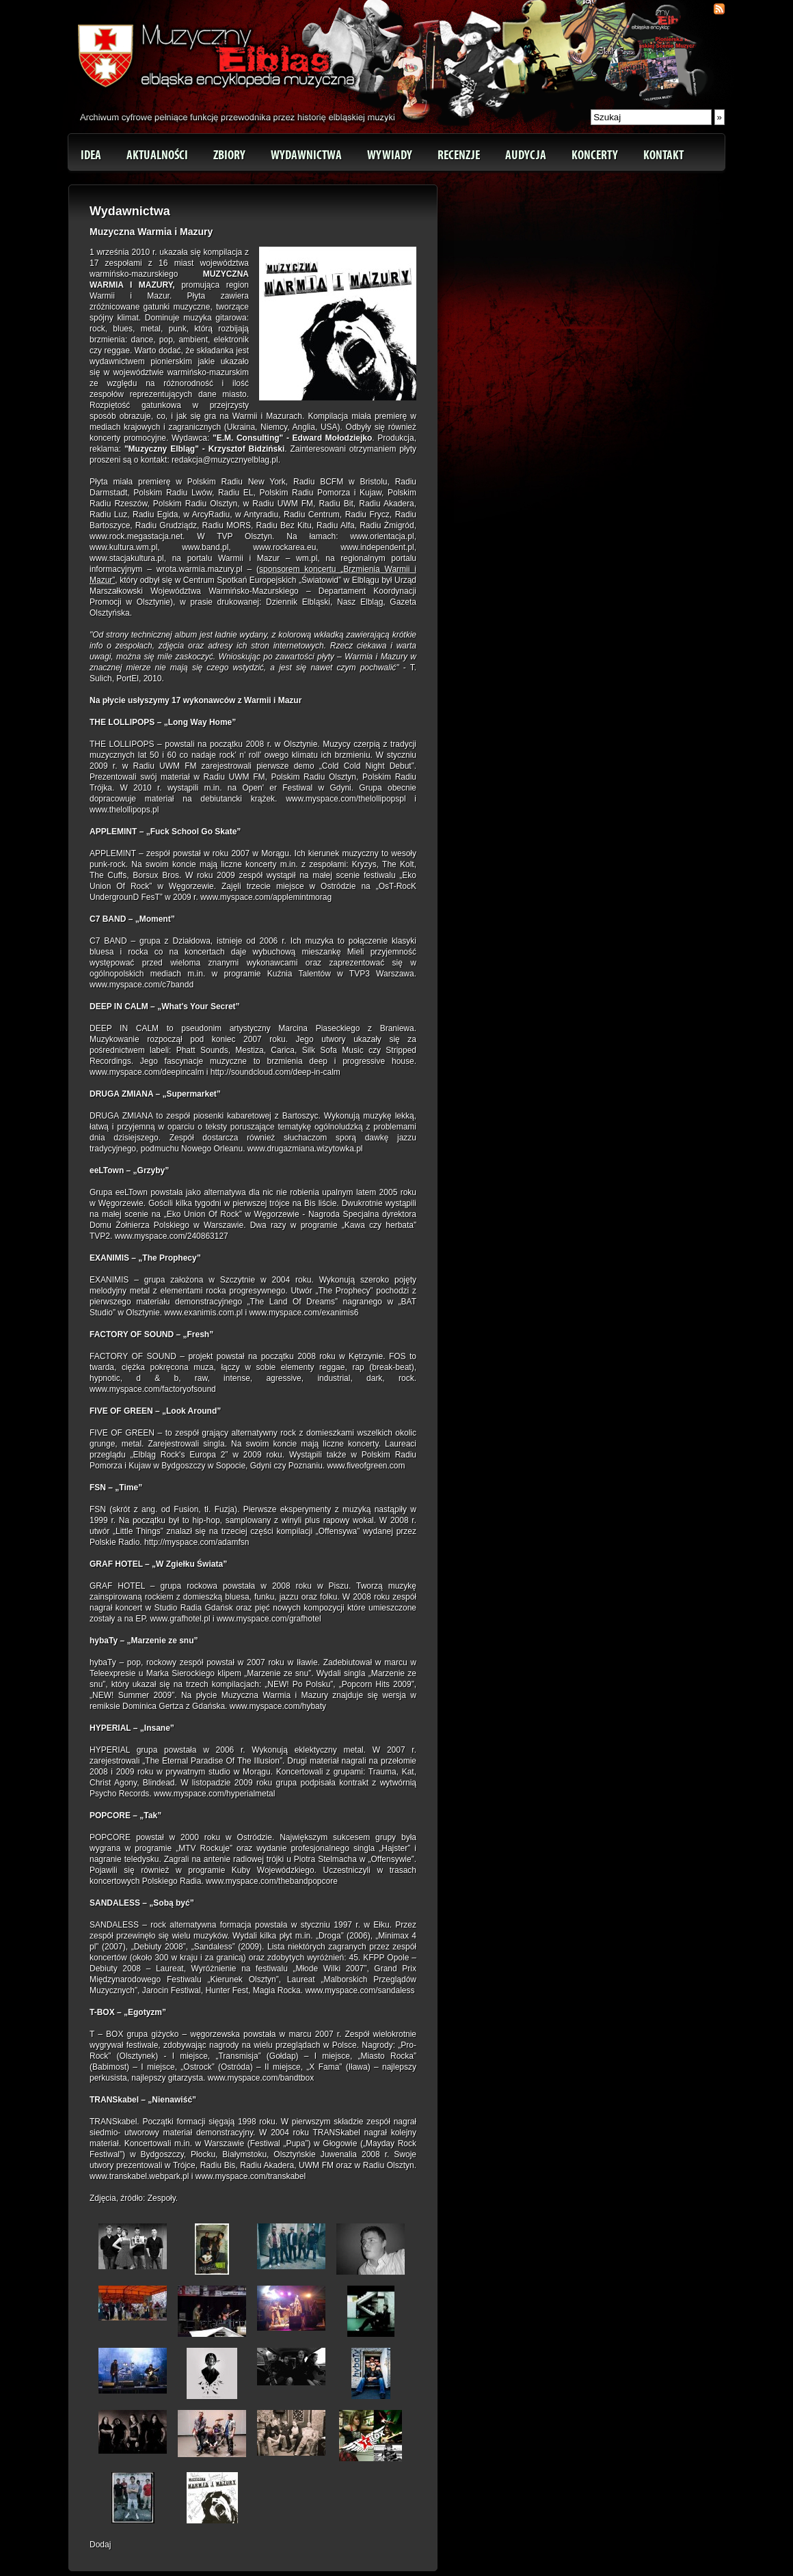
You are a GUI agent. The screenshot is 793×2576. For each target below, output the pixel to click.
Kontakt (663, 155)
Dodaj (100, 2544)
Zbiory (229, 155)
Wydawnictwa (306, 155)
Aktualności (157, 155)
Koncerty (595, 155)
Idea (91, 155)
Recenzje (459, 155)
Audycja (525, 155)
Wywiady (389, 155)
